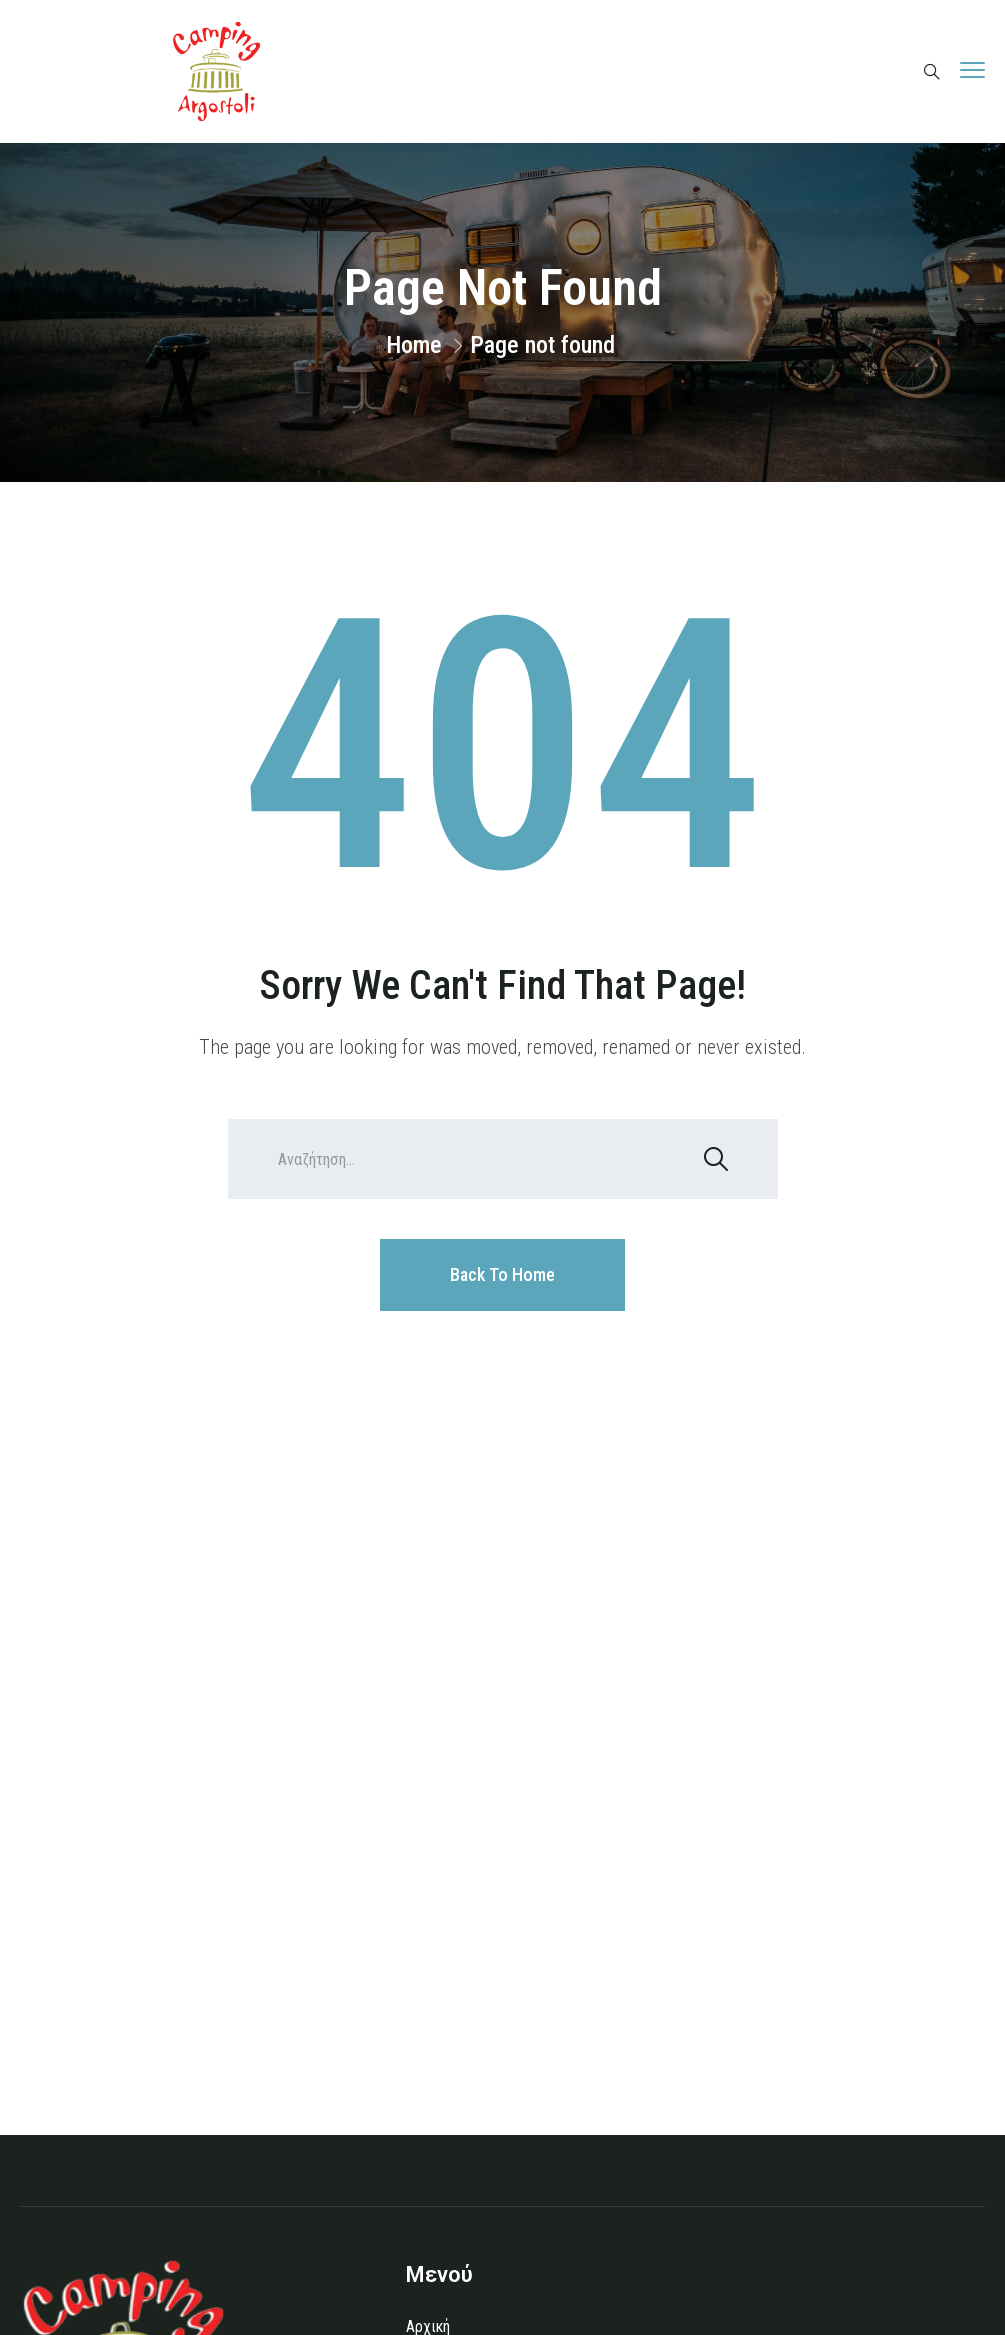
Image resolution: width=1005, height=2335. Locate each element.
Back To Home (502, 1274)
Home (414, 345)
